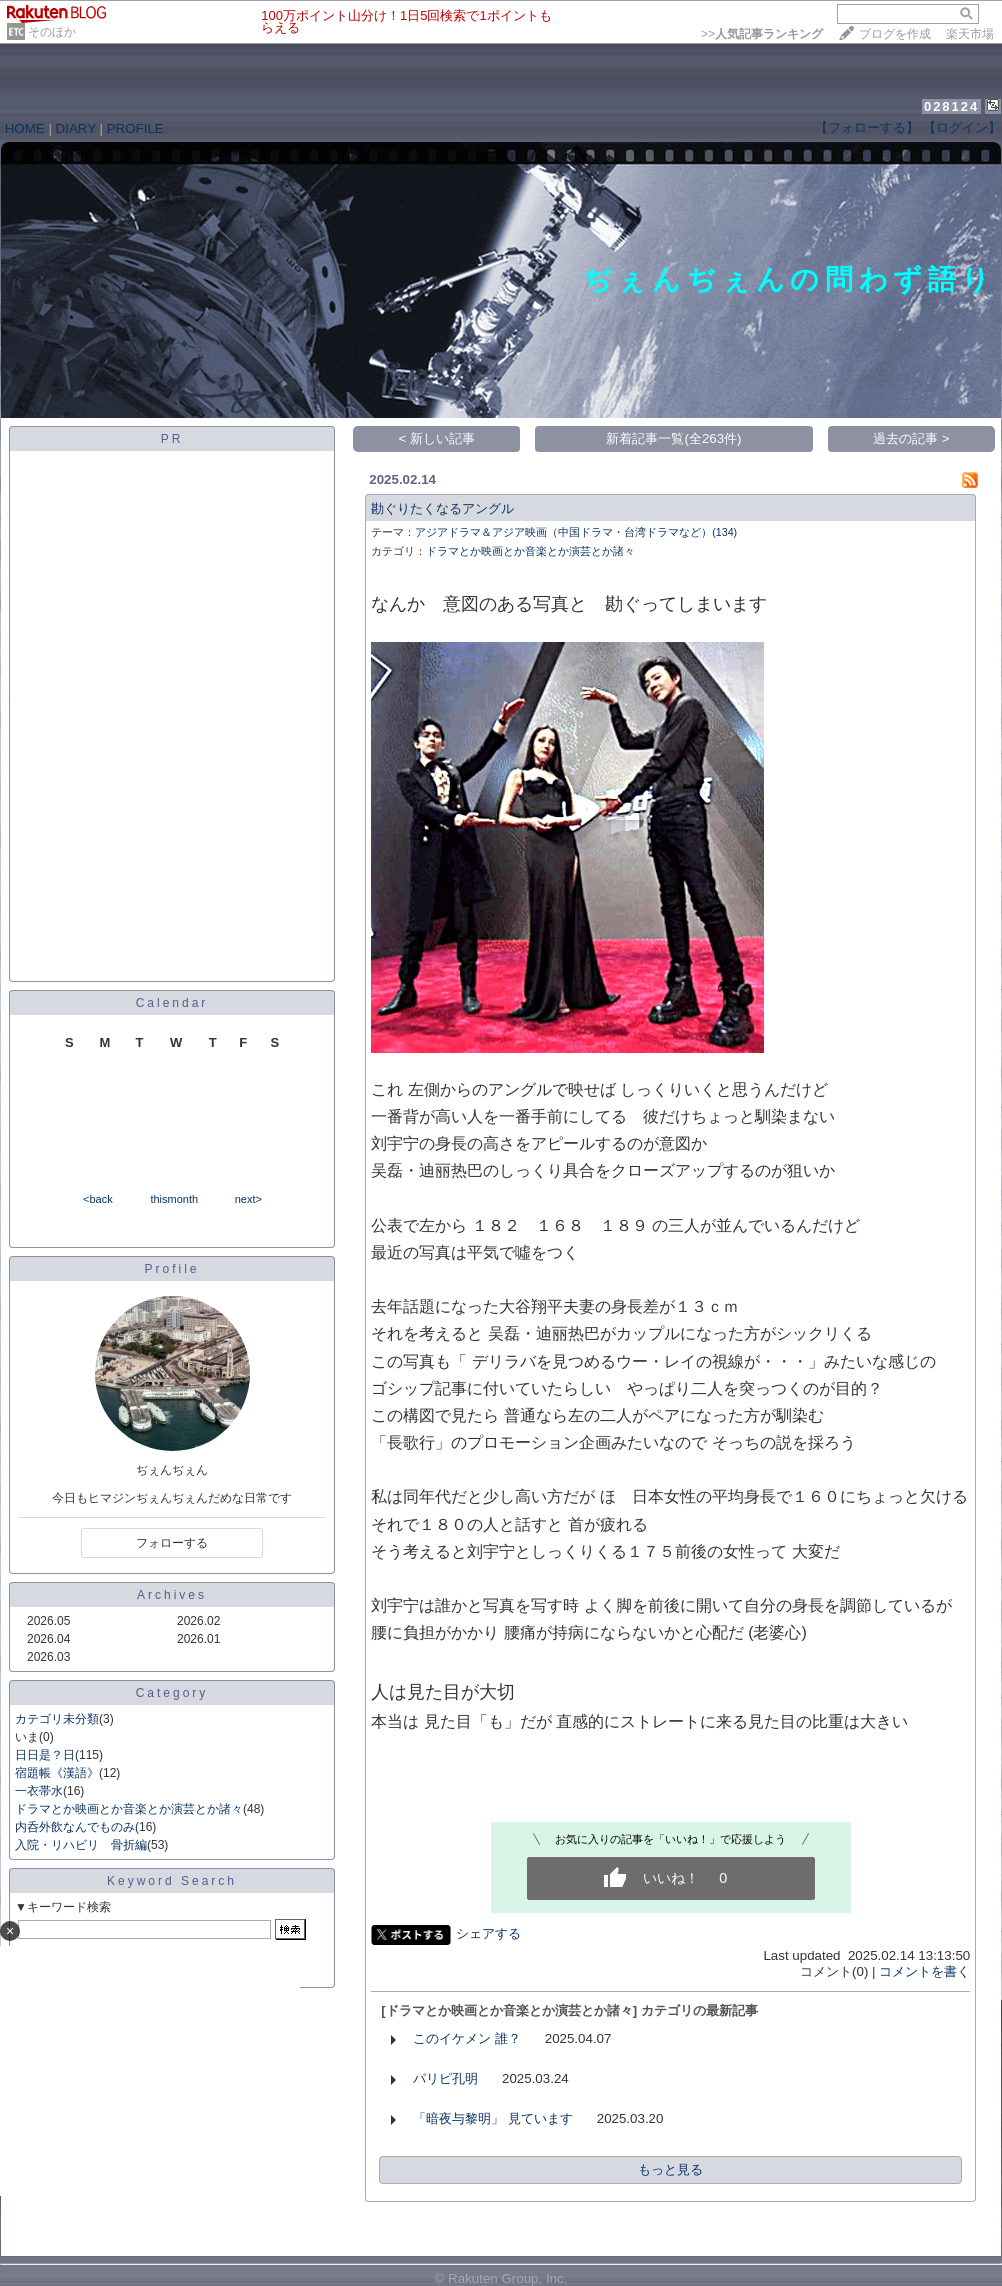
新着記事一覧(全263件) (673, 438)
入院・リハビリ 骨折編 (81, 1845)
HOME (25, 128)
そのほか (52, 32)
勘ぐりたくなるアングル (442, 508)
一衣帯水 (39, 1791)
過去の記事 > (911, 438)
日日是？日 (45, 1755)
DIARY (76, 128)
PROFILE (135, 128)
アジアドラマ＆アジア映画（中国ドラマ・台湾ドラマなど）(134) (576, 532)
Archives (172, 1595)
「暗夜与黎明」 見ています (493, 2118)
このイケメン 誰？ (467, 2038)
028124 (951, 106)
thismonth (174, 1199)
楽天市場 (970, 34)
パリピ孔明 (445, 2078)
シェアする (488, 1933)
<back (98, 1199)
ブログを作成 (895, 34)
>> (762, 34)
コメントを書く (924, 1971)
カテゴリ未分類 (57, 1719)
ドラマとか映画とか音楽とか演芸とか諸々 (129, 1809)
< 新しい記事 (437, 438)
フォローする (172, 1543)
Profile (171, 1269)
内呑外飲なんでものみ (75, 1827)
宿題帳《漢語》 (57, 1773)
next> (248, 1199)
